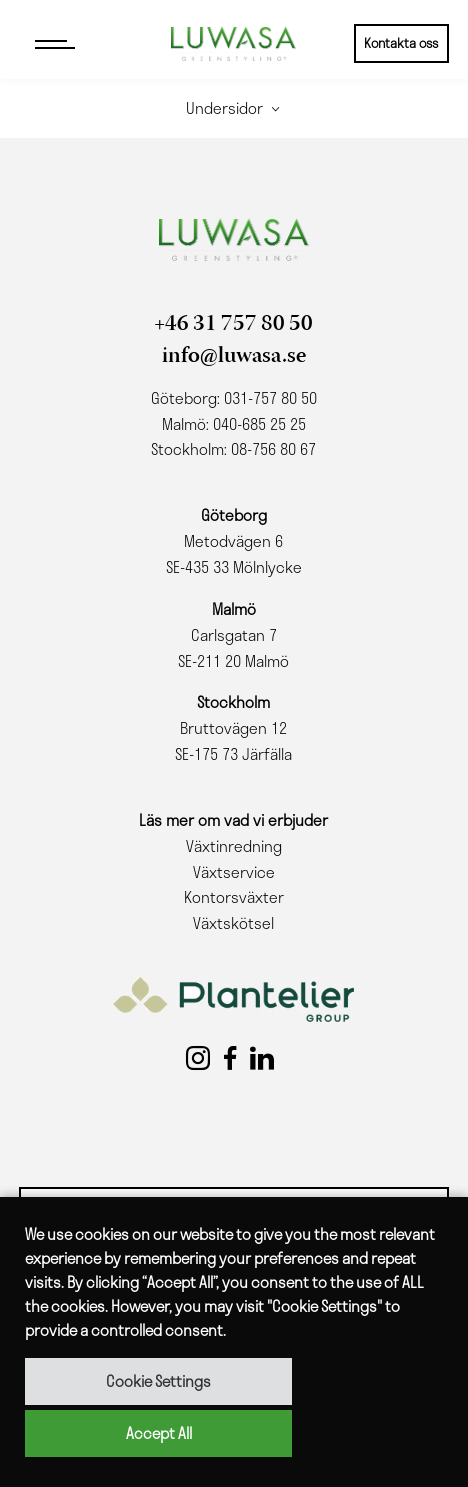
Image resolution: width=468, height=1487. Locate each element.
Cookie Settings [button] (158, 1381)
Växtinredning (234, 846)
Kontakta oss (401, 43)
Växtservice (234, 872)
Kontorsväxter (234, 897)
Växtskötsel (233, 923)
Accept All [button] (159, 1433)
